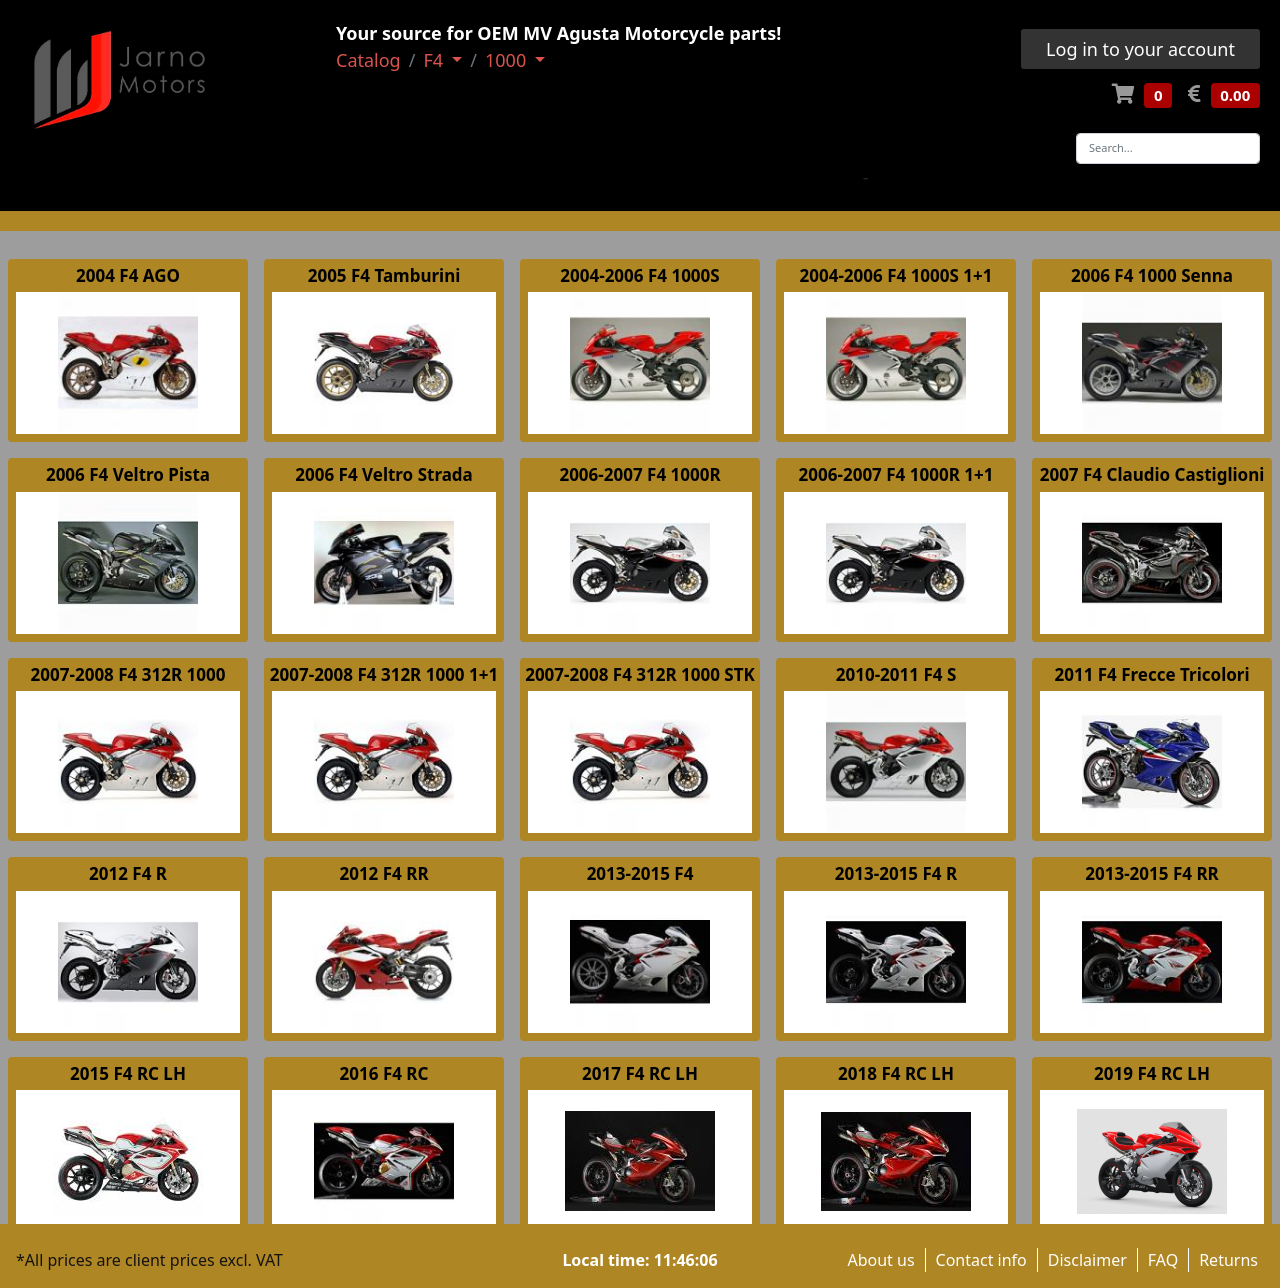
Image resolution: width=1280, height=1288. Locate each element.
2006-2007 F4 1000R (639, 474)
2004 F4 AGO (128, 275)
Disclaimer (1087, 1260)
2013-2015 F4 (640, 873)
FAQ (1163, 1260)
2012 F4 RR (383, 873)
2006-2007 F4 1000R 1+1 (896, 474)
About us (880, 1260)
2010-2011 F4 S (896, 674)
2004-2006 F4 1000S (639, 275)
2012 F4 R (128, 873)
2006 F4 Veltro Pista (128, 474)
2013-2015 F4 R (896, 873)
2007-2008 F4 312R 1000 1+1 (384, 674)
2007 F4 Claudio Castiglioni (1152, 474)
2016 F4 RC (384, 1073)
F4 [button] (435, 60)
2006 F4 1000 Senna (1152, 275)
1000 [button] (508, 60)
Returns (1228, 1260)
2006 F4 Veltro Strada (384, 474)
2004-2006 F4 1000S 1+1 (896, 275)
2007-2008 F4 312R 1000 (128, 674)
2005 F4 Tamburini (384, 275)
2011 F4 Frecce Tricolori (1151, 674)
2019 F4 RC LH (1152, 1073)
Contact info (981, 1260)
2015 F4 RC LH (128, 1073)
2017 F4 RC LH (640, 1073)
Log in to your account (1140, 49)
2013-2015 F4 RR (1151, 873)
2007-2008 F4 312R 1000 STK (640, 674)
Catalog (368, 60)
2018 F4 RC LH (896, 1073)
